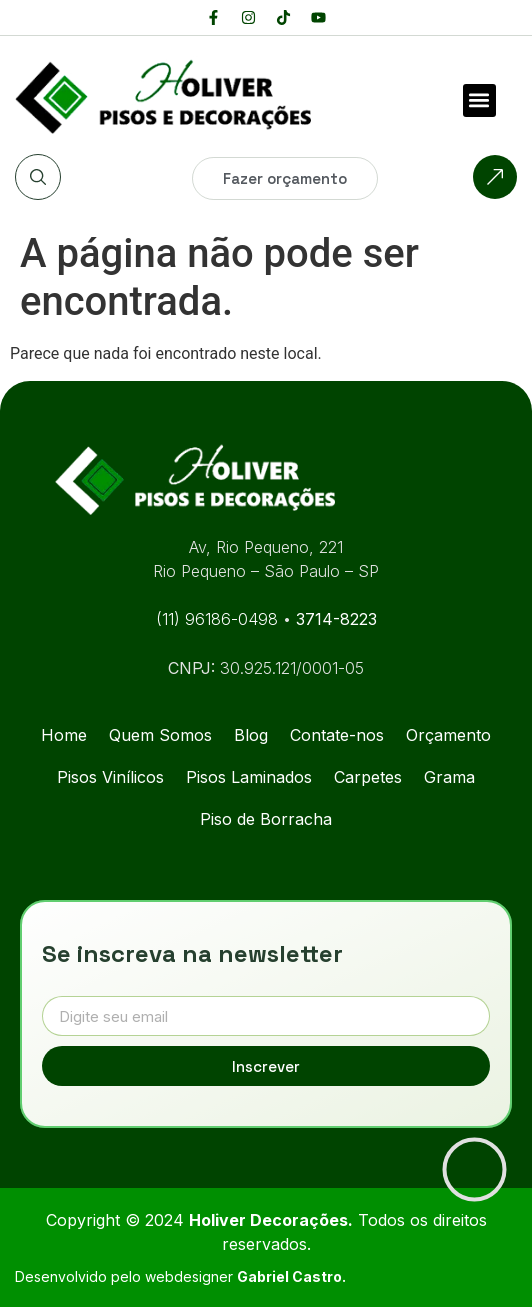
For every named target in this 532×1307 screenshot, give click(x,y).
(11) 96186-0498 (219, 619)
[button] (479, 100)
